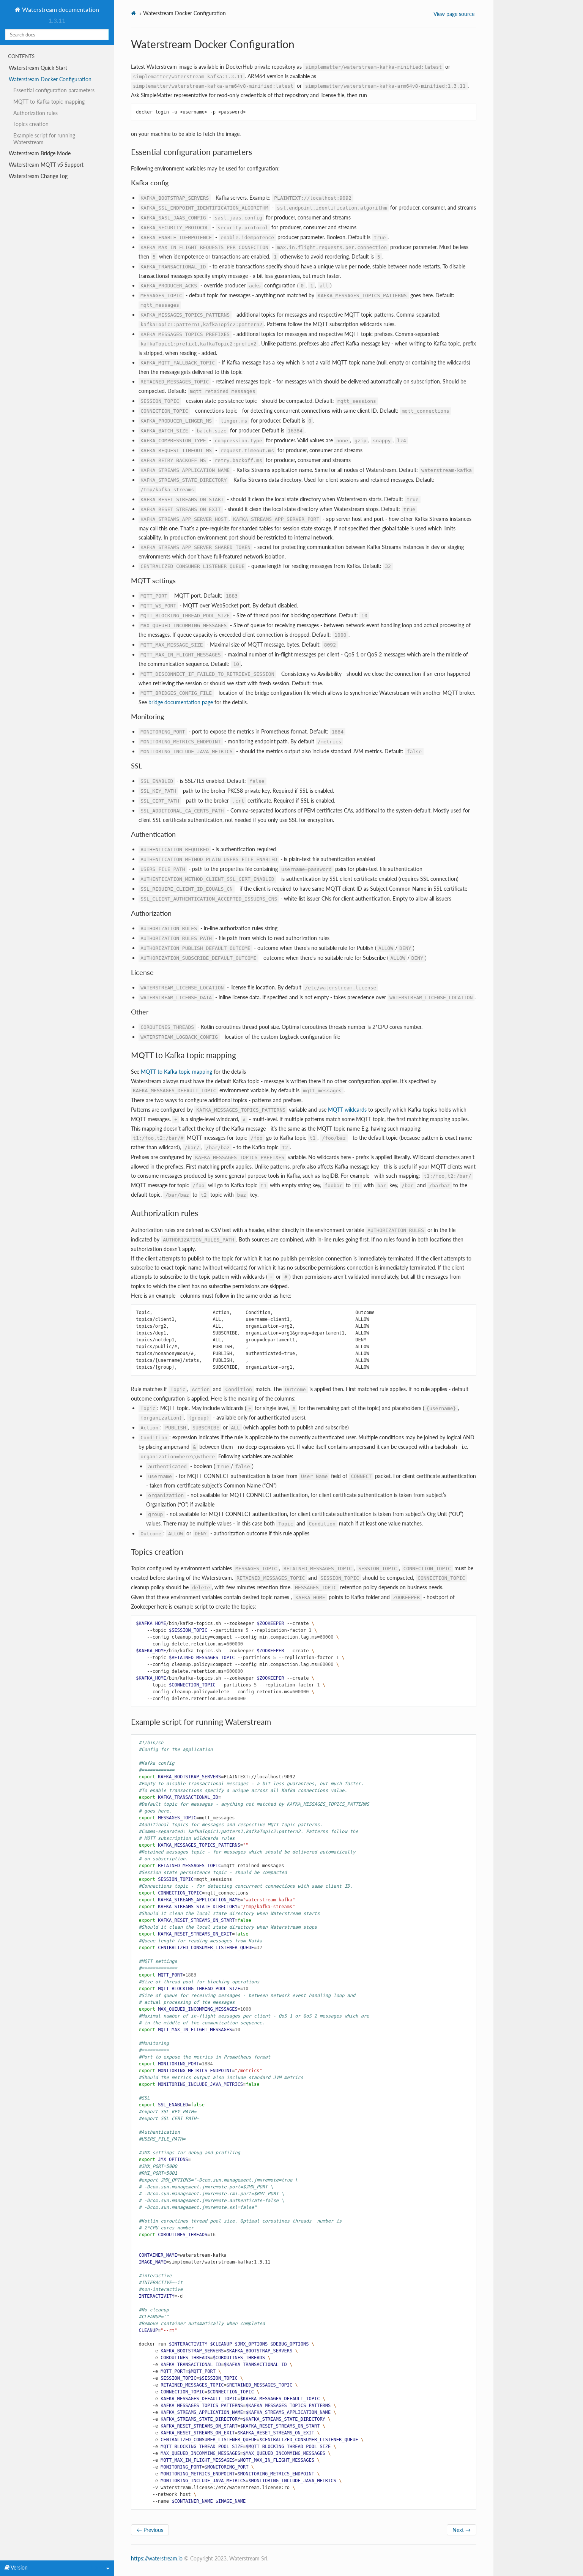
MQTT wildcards (347, 1109)
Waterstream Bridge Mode (40, 153)
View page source (453, 14)
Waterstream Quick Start (38, 68)
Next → (461, 2530)
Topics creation (31, 124)
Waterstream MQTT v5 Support (46, 164)
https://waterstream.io (157, 2558)
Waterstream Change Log (38, 176)
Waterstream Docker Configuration (50, 79)
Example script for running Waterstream (44, 138)
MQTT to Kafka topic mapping (49, 101)
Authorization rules (35, 113)
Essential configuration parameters (54, 90)
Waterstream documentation (59, 9)
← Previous (150, 2530)
